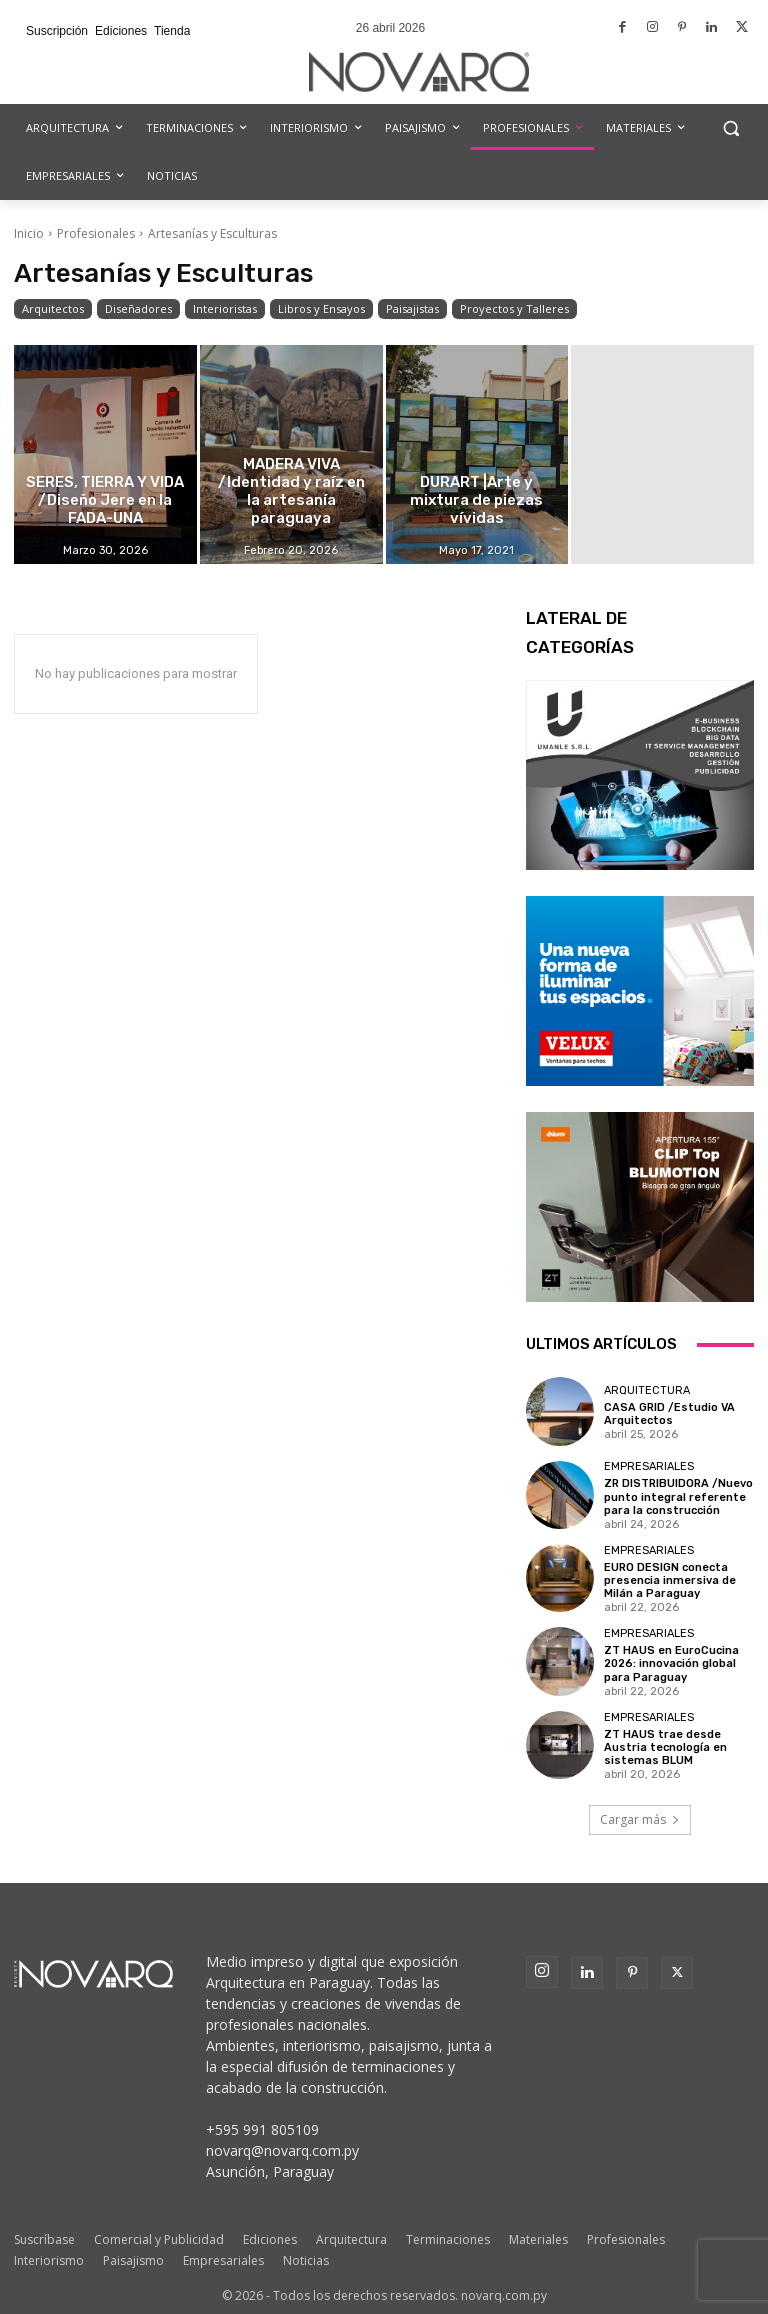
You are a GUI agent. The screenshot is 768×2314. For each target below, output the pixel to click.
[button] (730, 128)
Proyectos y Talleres (514, 309)
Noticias (306, 2260)
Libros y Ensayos (321, 309)
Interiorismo (49, 2260)
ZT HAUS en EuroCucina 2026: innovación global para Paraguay (671, 1663)
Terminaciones (448, 2239)
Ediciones (270, 2239)
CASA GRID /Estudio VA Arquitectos (669, 1414)
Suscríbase (44, 2239)
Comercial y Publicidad (159, 2239)
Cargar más (640, 1819)
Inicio (29, 233)
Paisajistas (412, 309)
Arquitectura (647, 1390)
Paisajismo (133, 2260)
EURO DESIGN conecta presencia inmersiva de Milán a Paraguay (670, 1580)
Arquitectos (53, 309)
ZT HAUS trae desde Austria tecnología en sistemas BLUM (665, 1747)
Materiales (538, 2239)
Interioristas (225, 309)
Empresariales (649, 1466)
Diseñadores (138, 309)
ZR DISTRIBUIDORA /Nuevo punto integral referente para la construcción (678, 1496)
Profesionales (96, 233)
